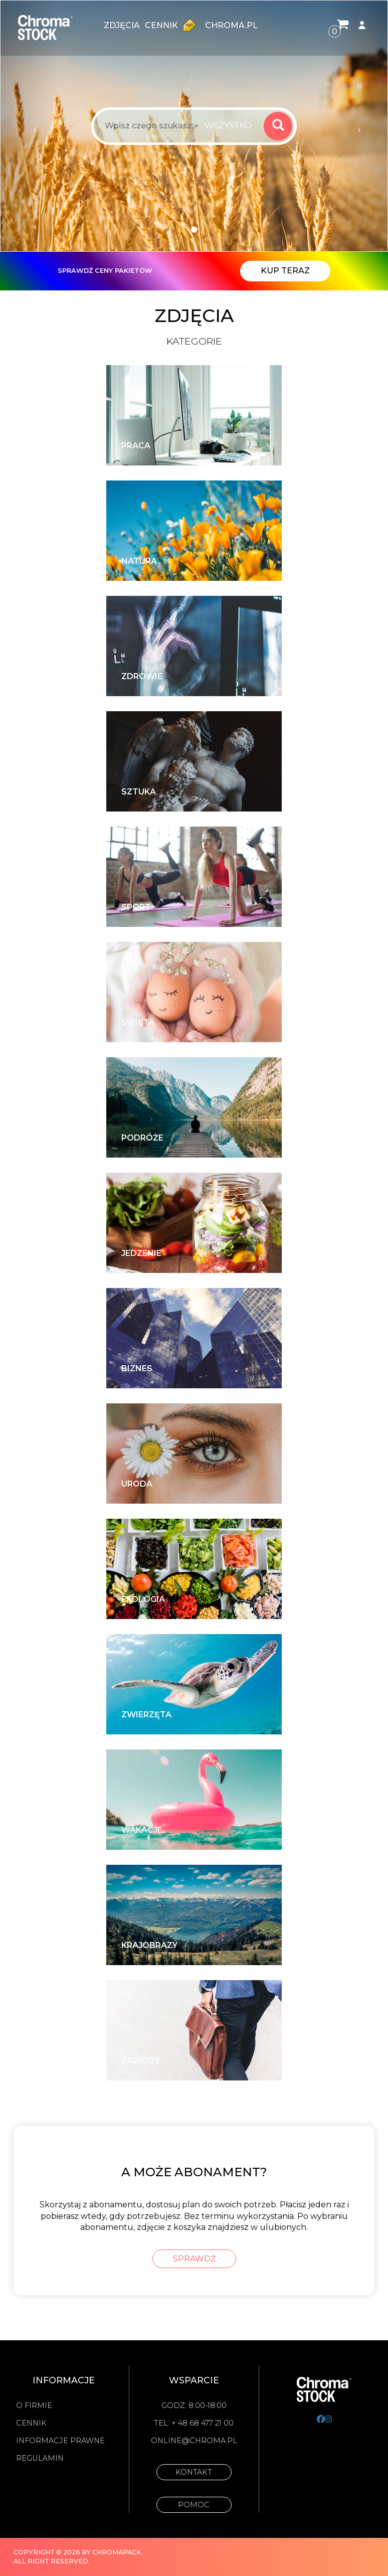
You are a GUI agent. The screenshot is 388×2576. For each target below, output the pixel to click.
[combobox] (231, 126)
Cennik (172, 25)
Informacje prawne (60, 2440)
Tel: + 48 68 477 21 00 (194, 2423)
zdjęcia (122, 25)
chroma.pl (231, 25)
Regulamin (40, 2458)
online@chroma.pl (194, 2440)
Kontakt (193, 2472)
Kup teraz (285, 270)
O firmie (34, 2405)
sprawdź (194, 2259)
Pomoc (194, 2504)
